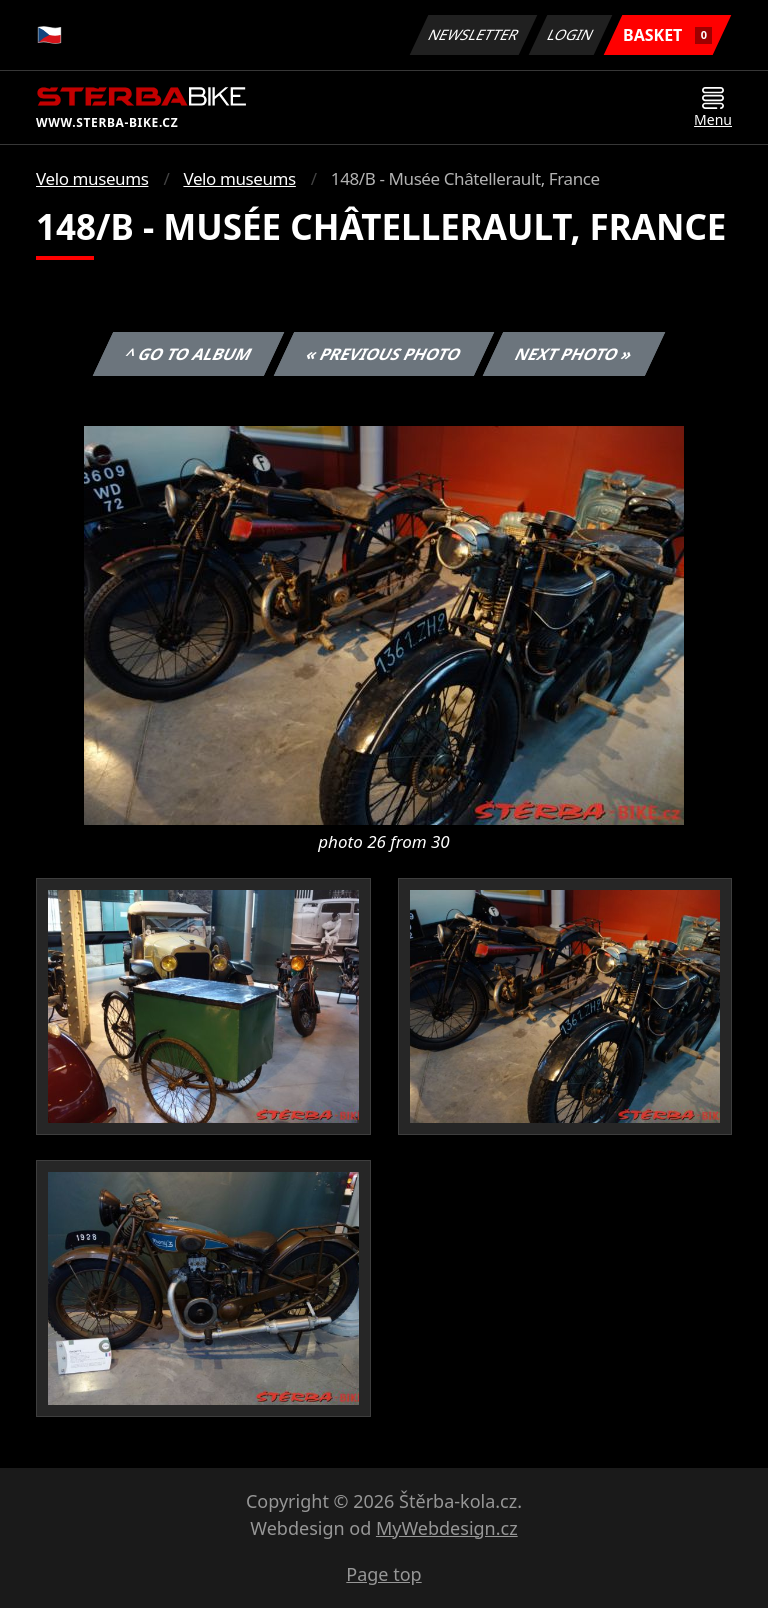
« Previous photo (384, 354)
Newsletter (473, 34)
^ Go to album (188, 354)
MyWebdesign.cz (447, 1528)
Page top (383, 1574)
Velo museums (92, 178)
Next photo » (574, 354)
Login (571, 34)
